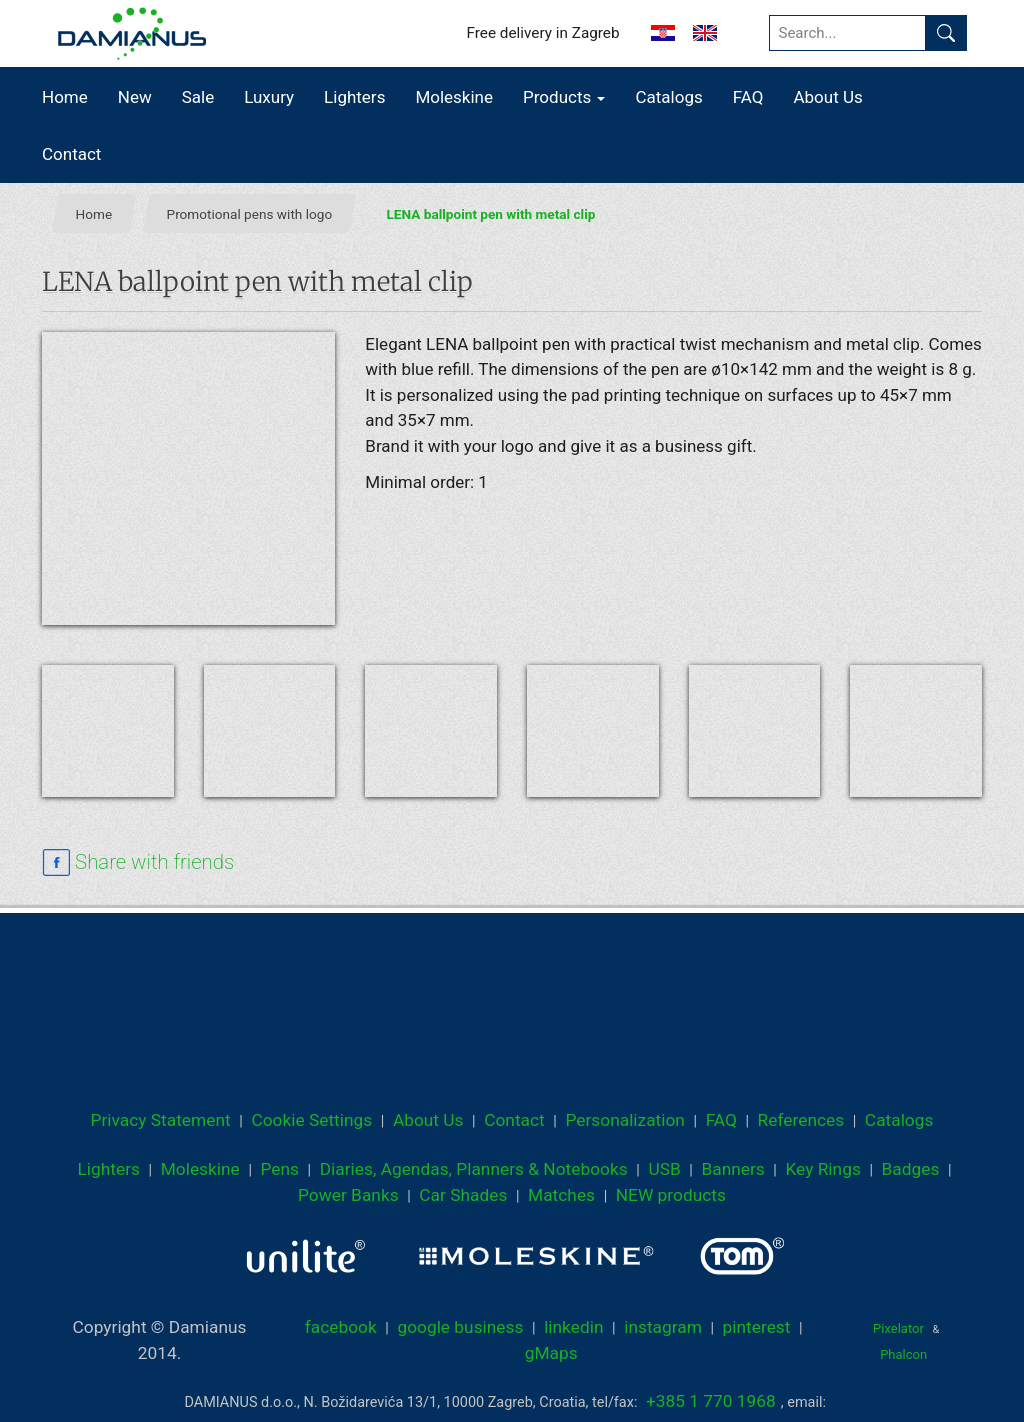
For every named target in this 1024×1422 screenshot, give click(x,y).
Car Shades (463, 1195)
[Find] (946, 33)
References (801, 1120)
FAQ (748, 97)
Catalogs (668, 97)
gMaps (551, 1353)
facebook (341, 1327)
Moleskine (454, 97)
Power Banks (348, 1195)
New (135, 97)
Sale (198, 97)
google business (460, 1327)
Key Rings (822, 1169)
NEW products (671, 1195)
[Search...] (847, 33)
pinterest (757, 1327)
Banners (732, 1169)
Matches (561, 1195)
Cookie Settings (311, 1120)
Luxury (269, 97)
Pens (279, 1169)
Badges (911, 1169)
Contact (71, 154)
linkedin (573, 1327)
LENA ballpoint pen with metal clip (491, 214)
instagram (663, 1327)
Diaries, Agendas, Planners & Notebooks (474, 1169)
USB (664, 1169)
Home (65, 97)
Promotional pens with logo (250, 214)
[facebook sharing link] (138, 863)
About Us (827, 97)
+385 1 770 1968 (711, 1401)
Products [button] (564, 97)
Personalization (625, 1120)
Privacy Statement (161, 1120)
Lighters (354, 97)
